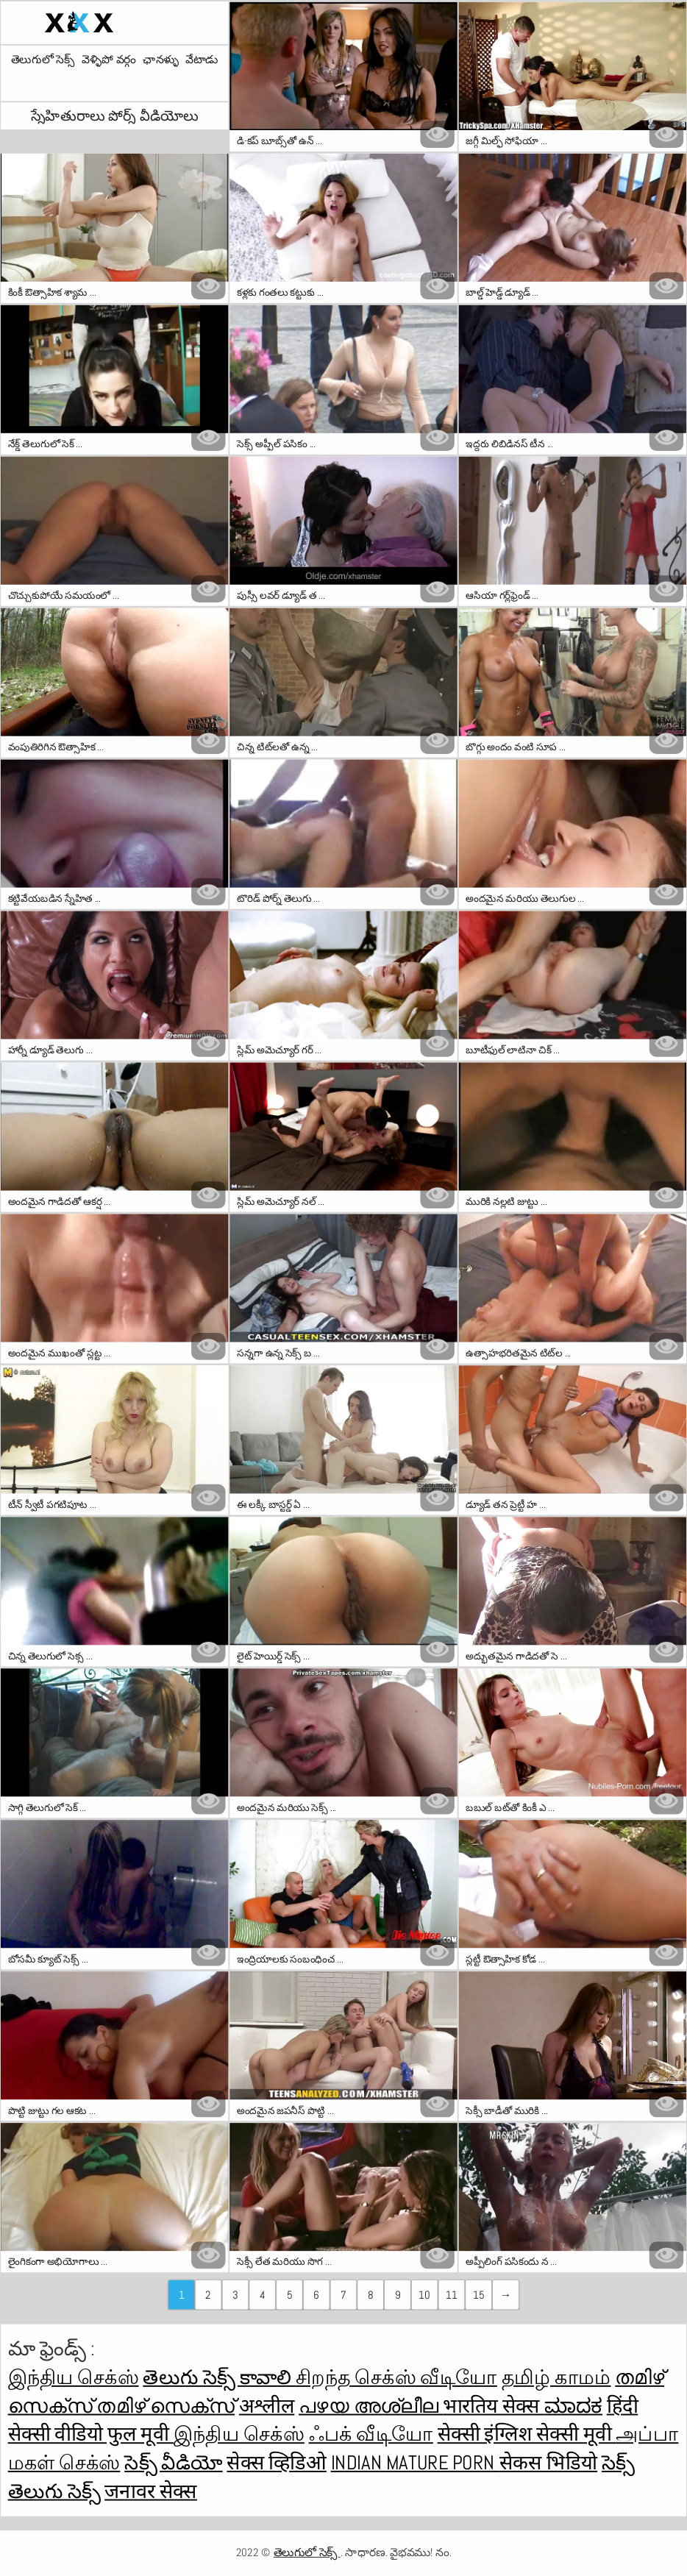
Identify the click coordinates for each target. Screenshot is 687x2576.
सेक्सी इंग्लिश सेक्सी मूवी (527, 2434)
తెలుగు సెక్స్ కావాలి (219, 2377)
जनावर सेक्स (150, 2491)
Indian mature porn (415, 2462)
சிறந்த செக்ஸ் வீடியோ (396, 2377)
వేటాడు (201, 60)
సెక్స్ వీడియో (173, 2462)
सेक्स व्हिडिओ (276, 2462)
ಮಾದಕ (573, 2406)
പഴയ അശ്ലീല (371, 2406)
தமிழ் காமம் (556, 2377)
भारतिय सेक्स (493, 2406)
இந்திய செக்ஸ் (73, 2377)
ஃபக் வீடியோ (371, 2434)
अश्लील (266, 2406)
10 (424, 2294)
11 (451, 2294)
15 (478, 2294)
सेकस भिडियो (548, 2462)
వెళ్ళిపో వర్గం (108, 60)
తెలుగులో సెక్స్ (43, 60)
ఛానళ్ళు (160, 60)
